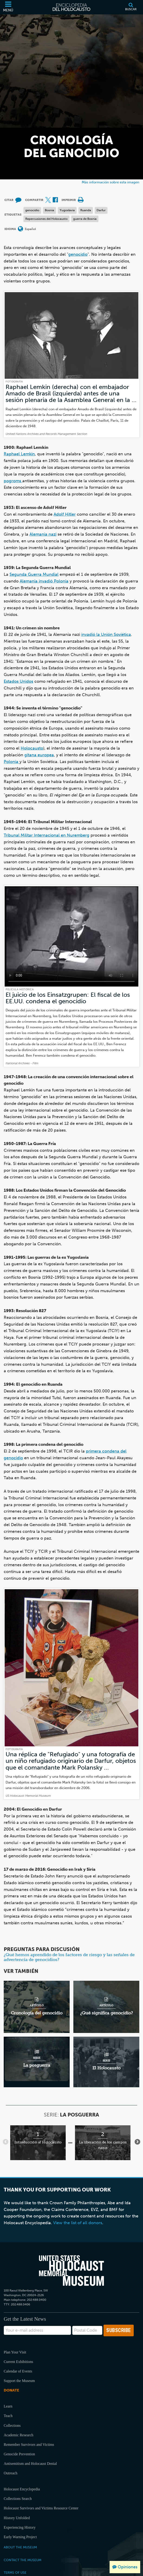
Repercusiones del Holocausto (46, 218)
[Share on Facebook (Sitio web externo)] (55, 200)
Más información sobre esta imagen (110, 182)
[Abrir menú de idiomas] (20, 229)
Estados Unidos (18, 681)
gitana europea (39, 754)
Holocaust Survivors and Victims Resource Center (41, 2508)
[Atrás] (5, 2142)
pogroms (13, 480)
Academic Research (18, 2435)
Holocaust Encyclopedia (22, 2489)
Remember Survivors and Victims (29, 2445)
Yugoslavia (67, 210)
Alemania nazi (42, 534)
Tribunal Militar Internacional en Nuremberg (46, 835)
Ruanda (85, 210)
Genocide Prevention (19, 2454)
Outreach (10, 2473)
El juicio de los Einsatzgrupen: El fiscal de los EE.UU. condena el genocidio (68, 998)
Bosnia (49, 210)
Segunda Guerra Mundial (34, 574)
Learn (8, 2406)
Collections (12, 2425)
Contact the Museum (22, 2560)
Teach (8, 2416)
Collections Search (18, 2499)
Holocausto (32, 748)
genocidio (32, 210)
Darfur (101, 210)
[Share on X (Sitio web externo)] (48, 200)
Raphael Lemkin (19, 453)
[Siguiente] (137, 2142)
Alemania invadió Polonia (44, 581)
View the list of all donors (77, 2222)
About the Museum (20, 2547)
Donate (11, 2390)
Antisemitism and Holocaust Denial (30, 2464)
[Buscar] (130, 7)
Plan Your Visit (15, 2352)
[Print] (80, 200)
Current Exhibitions (18, 2362)
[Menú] (8, 7)
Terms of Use (15, 2572)
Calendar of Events (18, 2371)
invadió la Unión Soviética (106, 634)
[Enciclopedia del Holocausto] (71, 7)
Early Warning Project (20, 2537)
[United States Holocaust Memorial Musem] (71, 2270)
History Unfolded (17, 2518)
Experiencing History (20, 2527)
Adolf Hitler (65, 514)
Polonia (12, 761)
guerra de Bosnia (85, 218)
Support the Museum (19, 2381)
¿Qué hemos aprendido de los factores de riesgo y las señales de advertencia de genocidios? (69, 1957)
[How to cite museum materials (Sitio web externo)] (18, 200)
